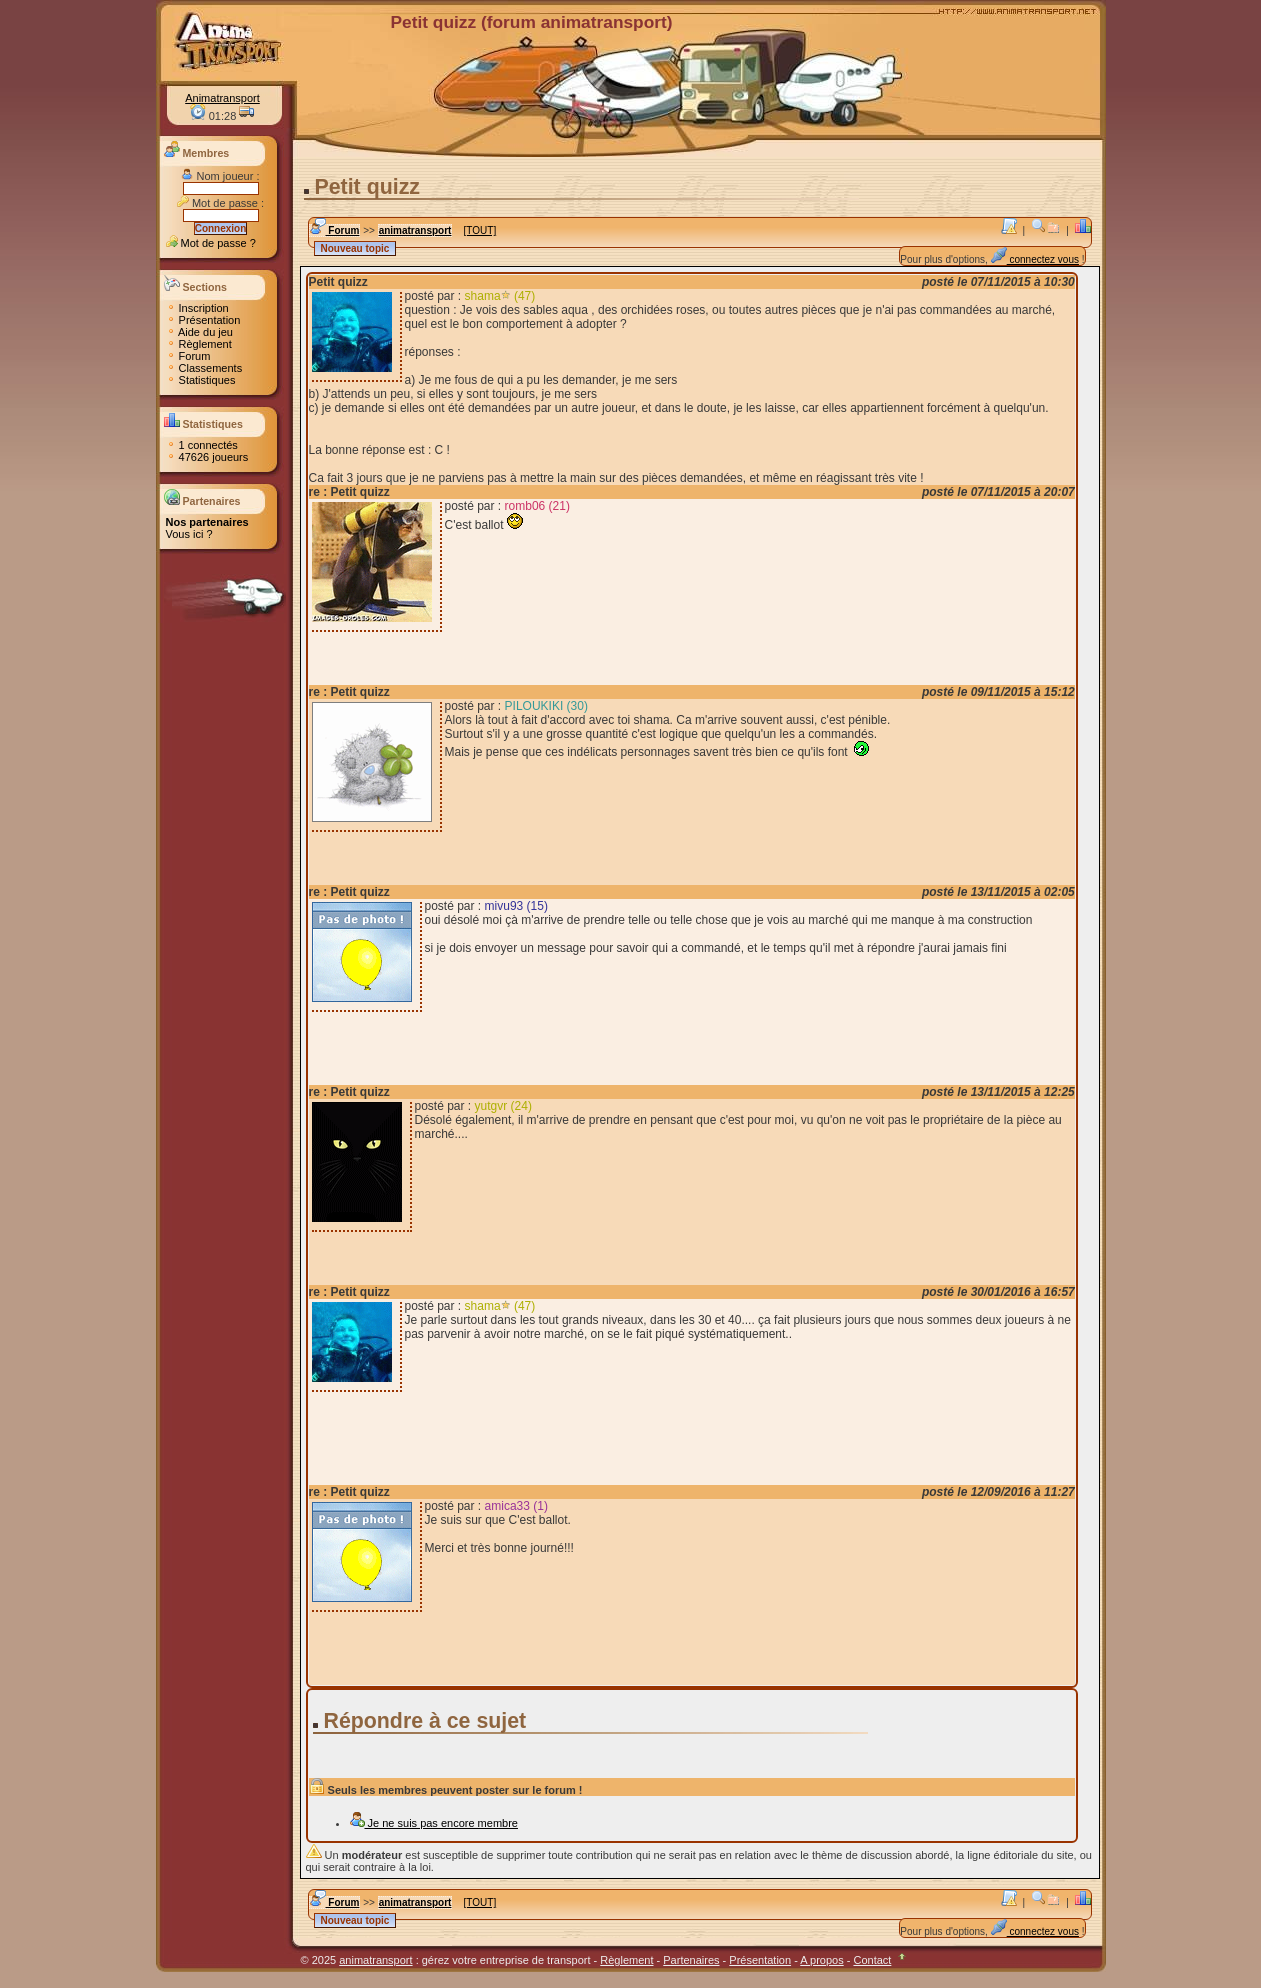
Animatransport (222, 98)
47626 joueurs (207, 457)
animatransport (415, 230)
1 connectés (202, 445)
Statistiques (201, 380)
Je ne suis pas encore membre (433, 1823)
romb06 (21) (537, 506)
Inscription (197, 308)
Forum (188, 356)
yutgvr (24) (503, 1106)
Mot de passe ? (211, 243)
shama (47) (500, 296)
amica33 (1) (516, 1506)
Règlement (199, 344)
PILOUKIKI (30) (546, 706)
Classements (204, 368)
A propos (821, 1960)
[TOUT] (480, 230)
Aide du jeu (200, 332)
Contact (872, 1960)
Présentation (203, 320)
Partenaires (691, 1960)
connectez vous (1035, 259)
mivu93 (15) (516, 906)
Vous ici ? (189, 534)
